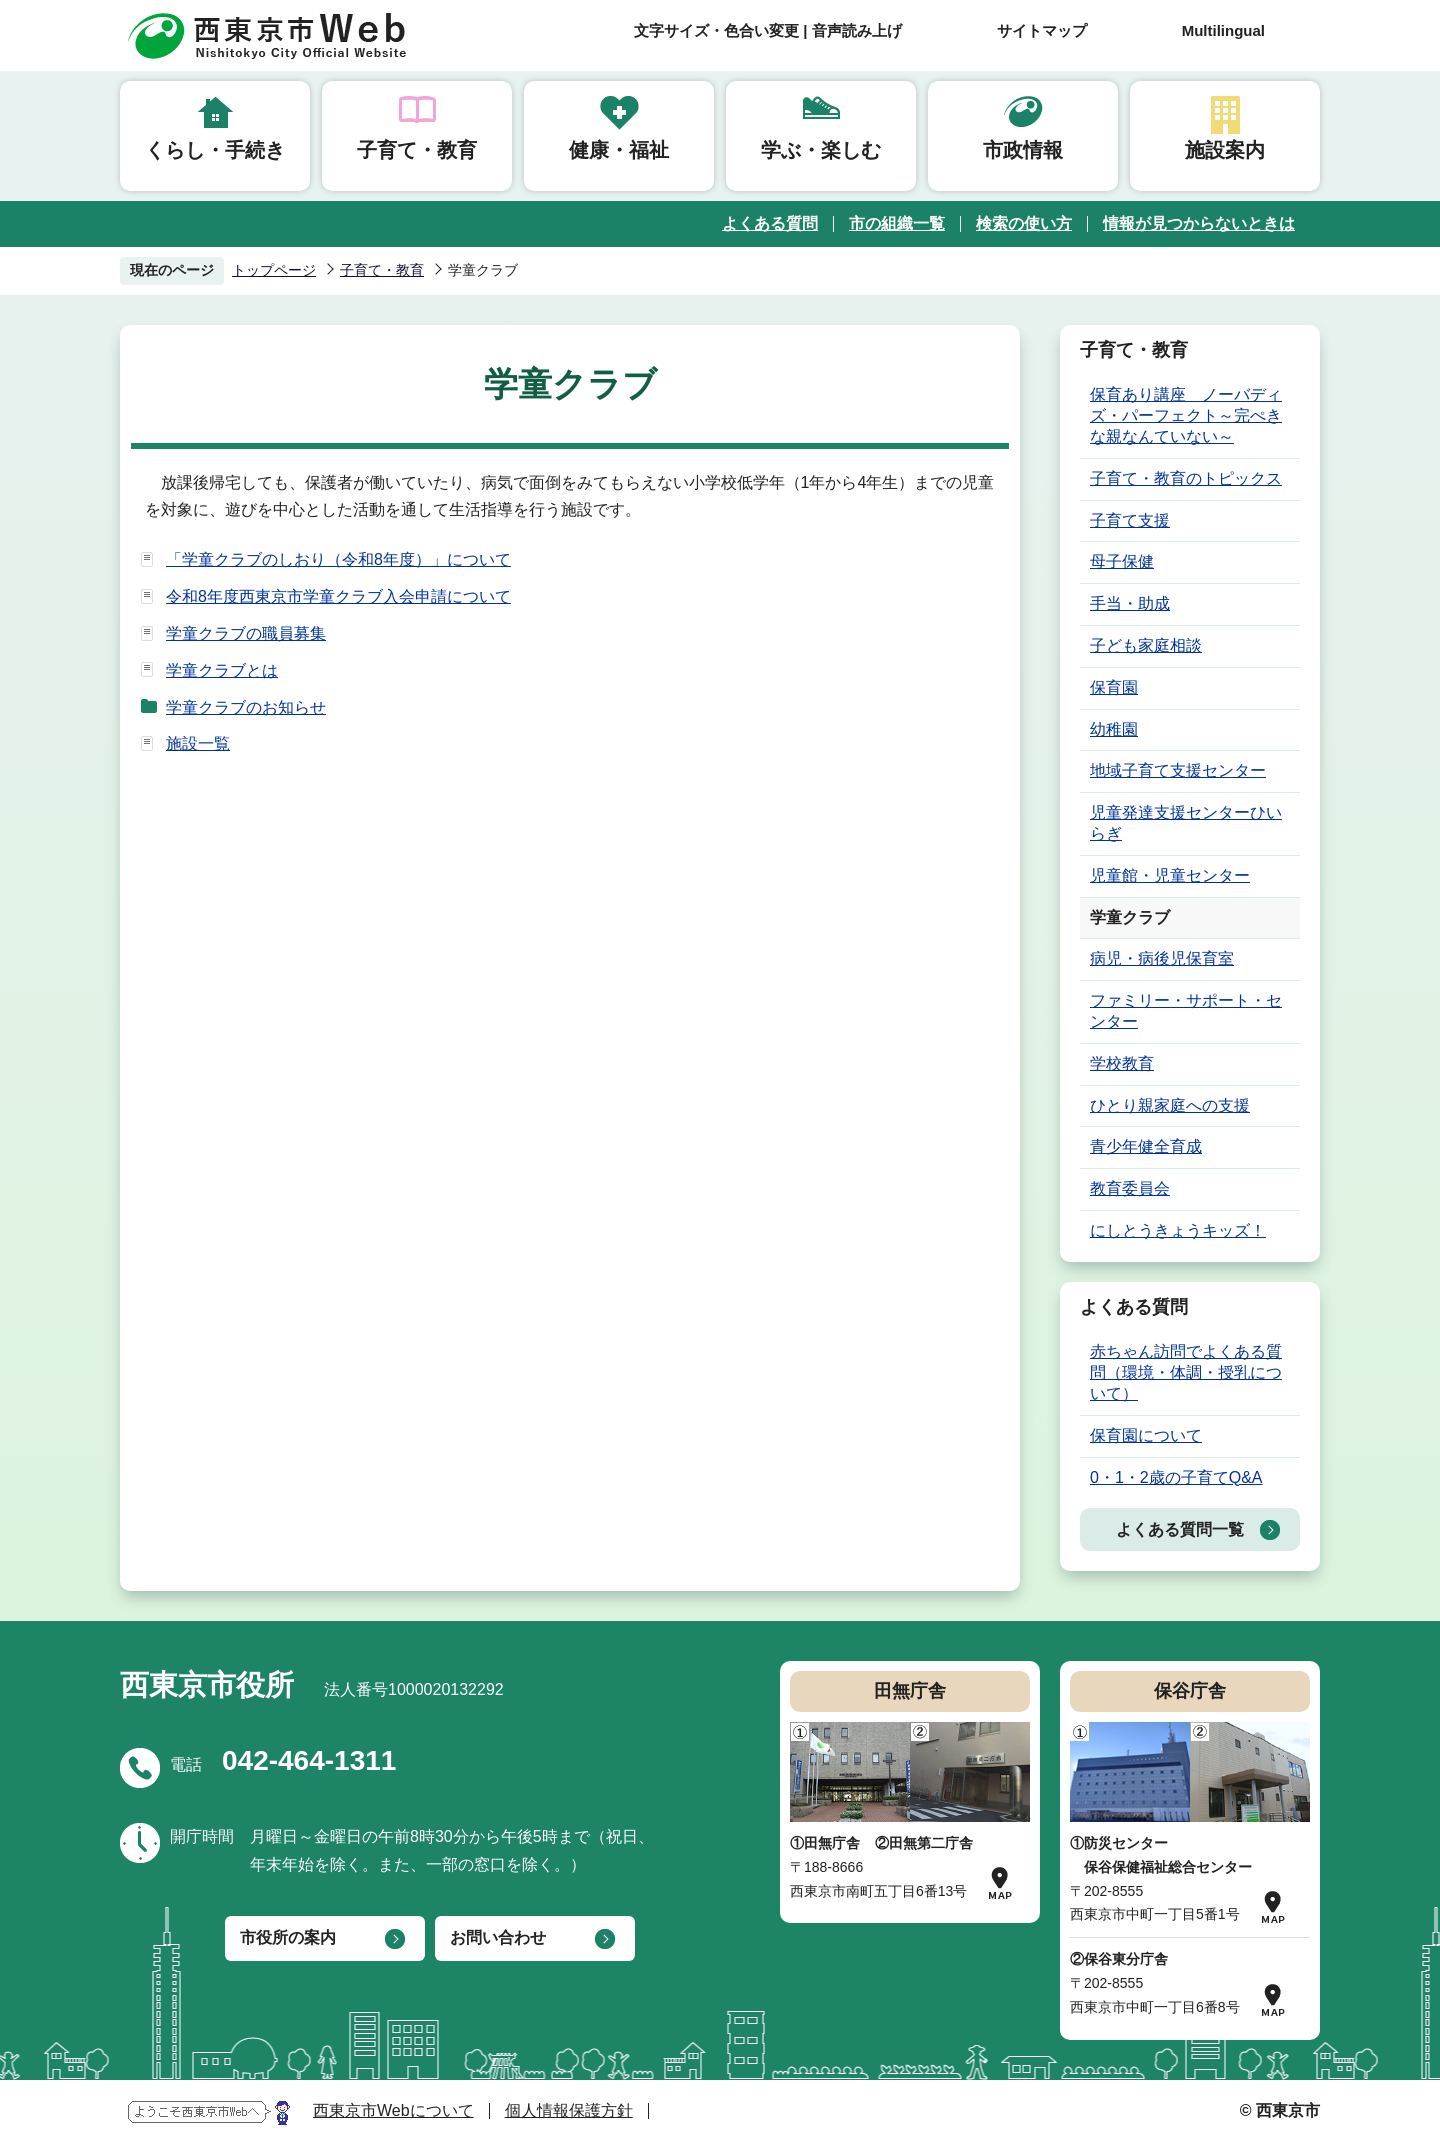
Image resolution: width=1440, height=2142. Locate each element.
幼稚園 (1114, 729)
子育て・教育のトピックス (1186, 478)
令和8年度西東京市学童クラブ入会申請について (338, 596)
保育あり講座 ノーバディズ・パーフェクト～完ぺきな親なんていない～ (1186, 415)
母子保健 (1122, 561)
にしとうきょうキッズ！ (1178, 1230)
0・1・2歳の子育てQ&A (1176, 1477)
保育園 (1114, 687)
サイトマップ (1042, 30)
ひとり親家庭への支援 (1170, 1105)
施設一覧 (198, 743)
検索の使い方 (1024, 223)
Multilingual (1223, 30)
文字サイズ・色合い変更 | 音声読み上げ (768, 30)
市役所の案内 (288, 1937)
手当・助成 (1130, 603)
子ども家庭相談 (1146, 645)
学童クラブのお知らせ (246, 707)
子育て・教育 (417, 150)
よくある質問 (770, 223)
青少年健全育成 (1146, 1146)
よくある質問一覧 (1180, 1529)
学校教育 (1122, 1063)
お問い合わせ (498, 1937)
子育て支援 (1130, 520)
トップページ (274, 270)
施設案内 (1225, 150)
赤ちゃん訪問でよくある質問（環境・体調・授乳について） (1186, 1372)
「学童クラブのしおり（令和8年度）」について (338, 559)
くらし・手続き (215, 150)
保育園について (1146, 1435)
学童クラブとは (222, 670)
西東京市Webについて (393, 2110)
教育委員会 (1130, 1188)
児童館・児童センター (1170, 875)
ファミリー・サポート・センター (1186, 1011)
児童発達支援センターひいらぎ (1186, 823)
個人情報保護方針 (569, 2110)
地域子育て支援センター (1178, 770)
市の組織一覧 (897, 223)
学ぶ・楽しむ (821, 150)
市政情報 (1023, 150)
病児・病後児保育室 (1162, 958)
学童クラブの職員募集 (246, 633)
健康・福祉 (619, 150)
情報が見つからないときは (1199, 223)
